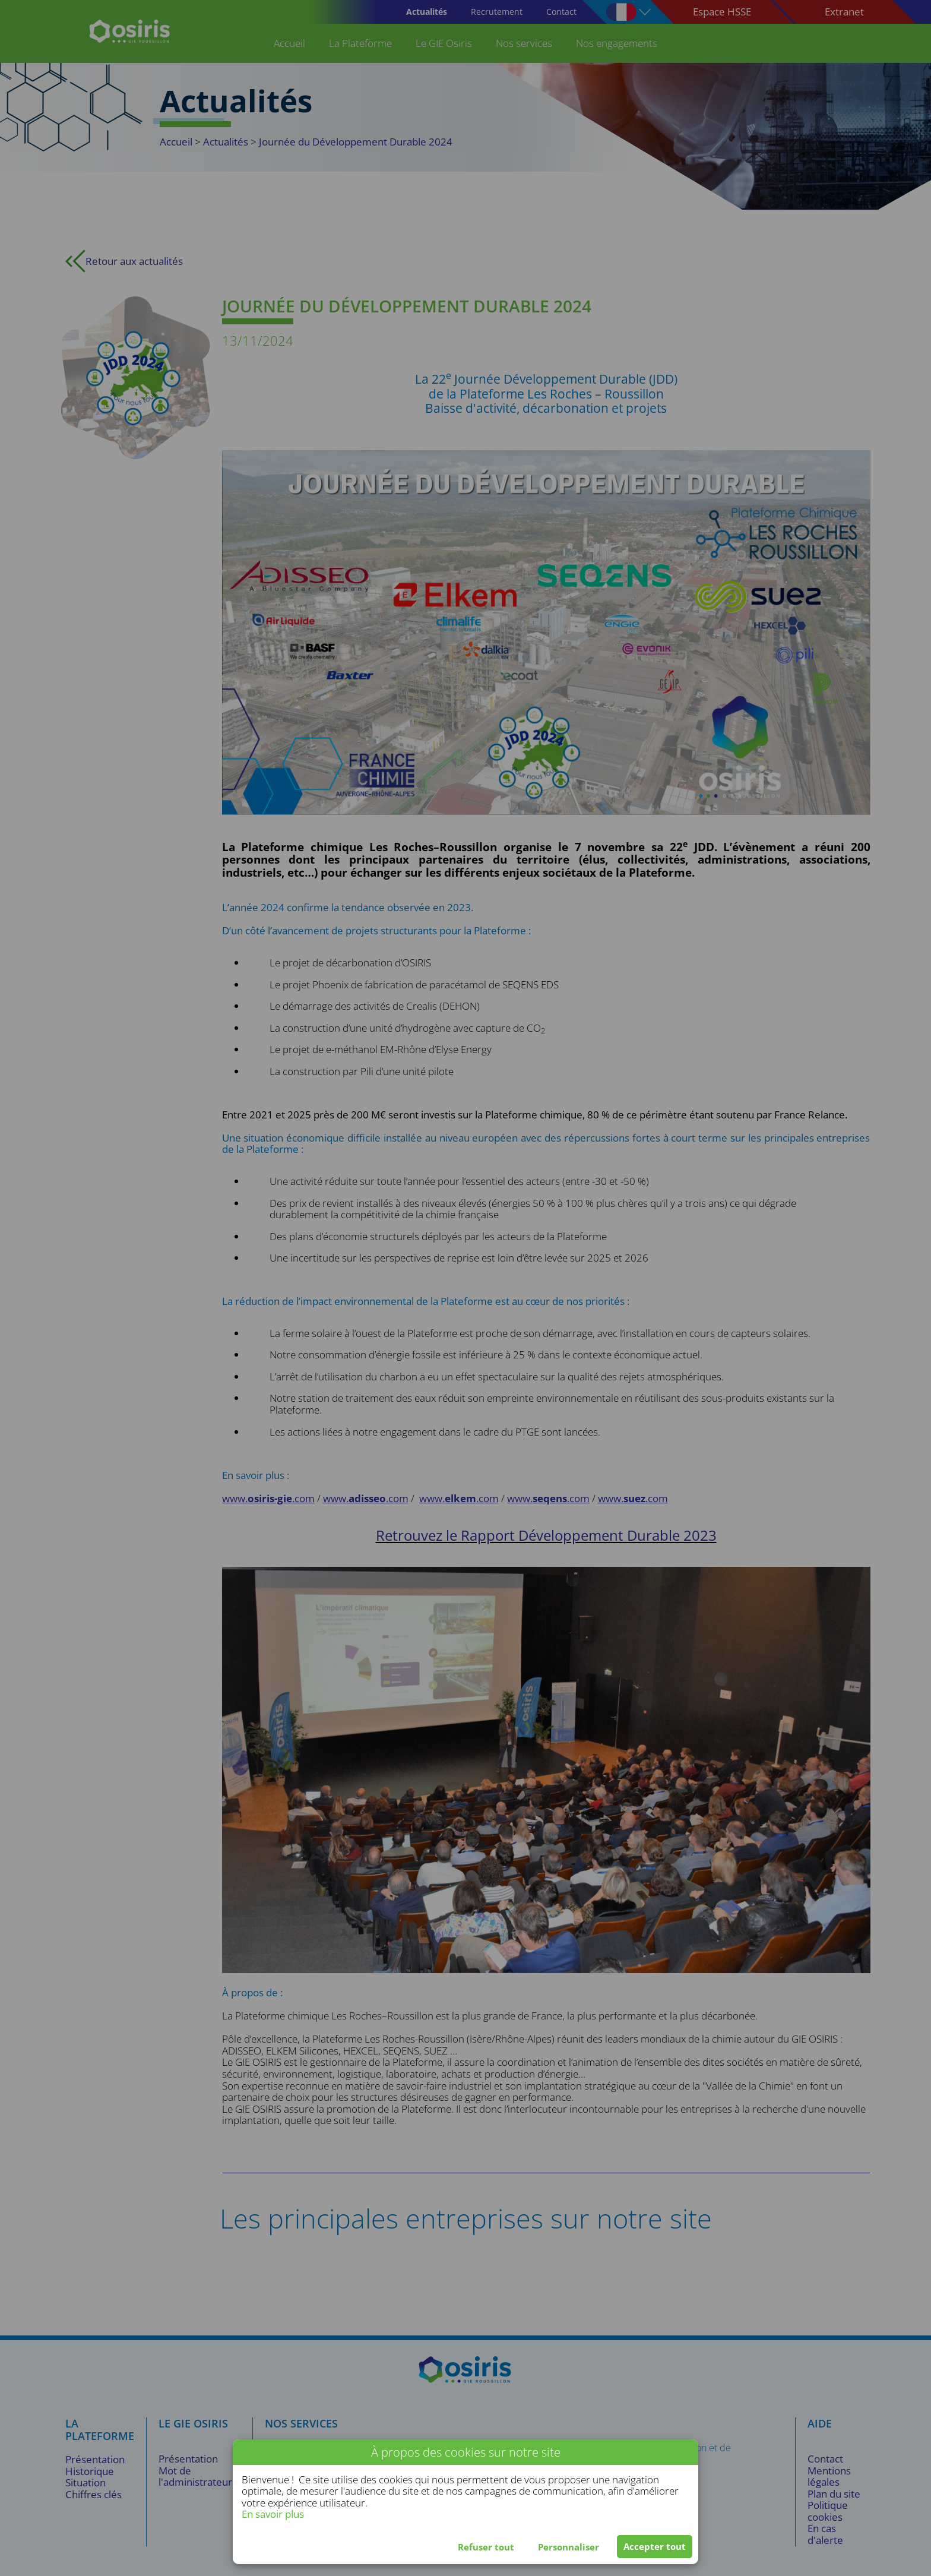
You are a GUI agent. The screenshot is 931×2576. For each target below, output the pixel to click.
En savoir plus (273, 2514)
